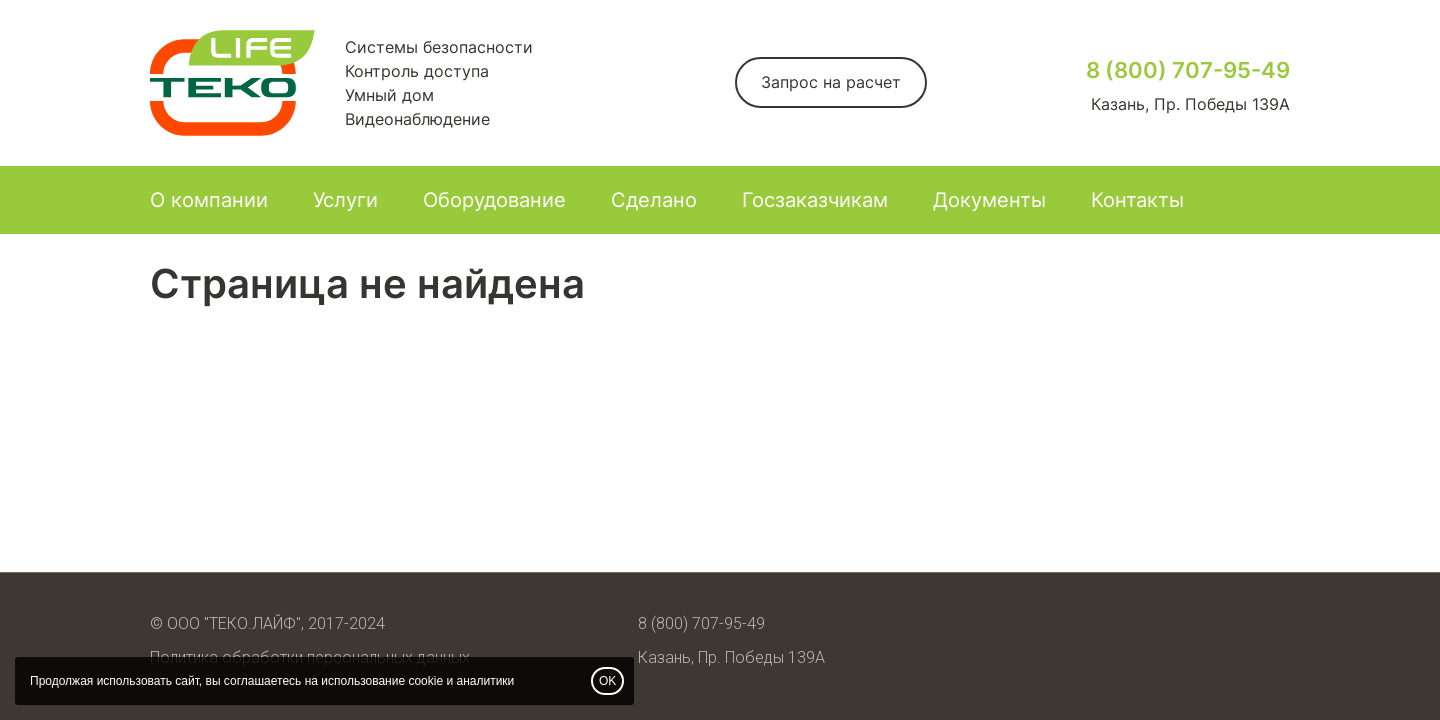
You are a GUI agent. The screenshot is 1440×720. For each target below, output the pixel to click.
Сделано (654, 200)
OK (607, 681)
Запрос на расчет (831, 82)
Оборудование (494, 200)
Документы (989, 200)
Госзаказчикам (815, 200)
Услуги (345, 200)
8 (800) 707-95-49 (1188, 70)
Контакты (1137, 200)
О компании (209, 200)
